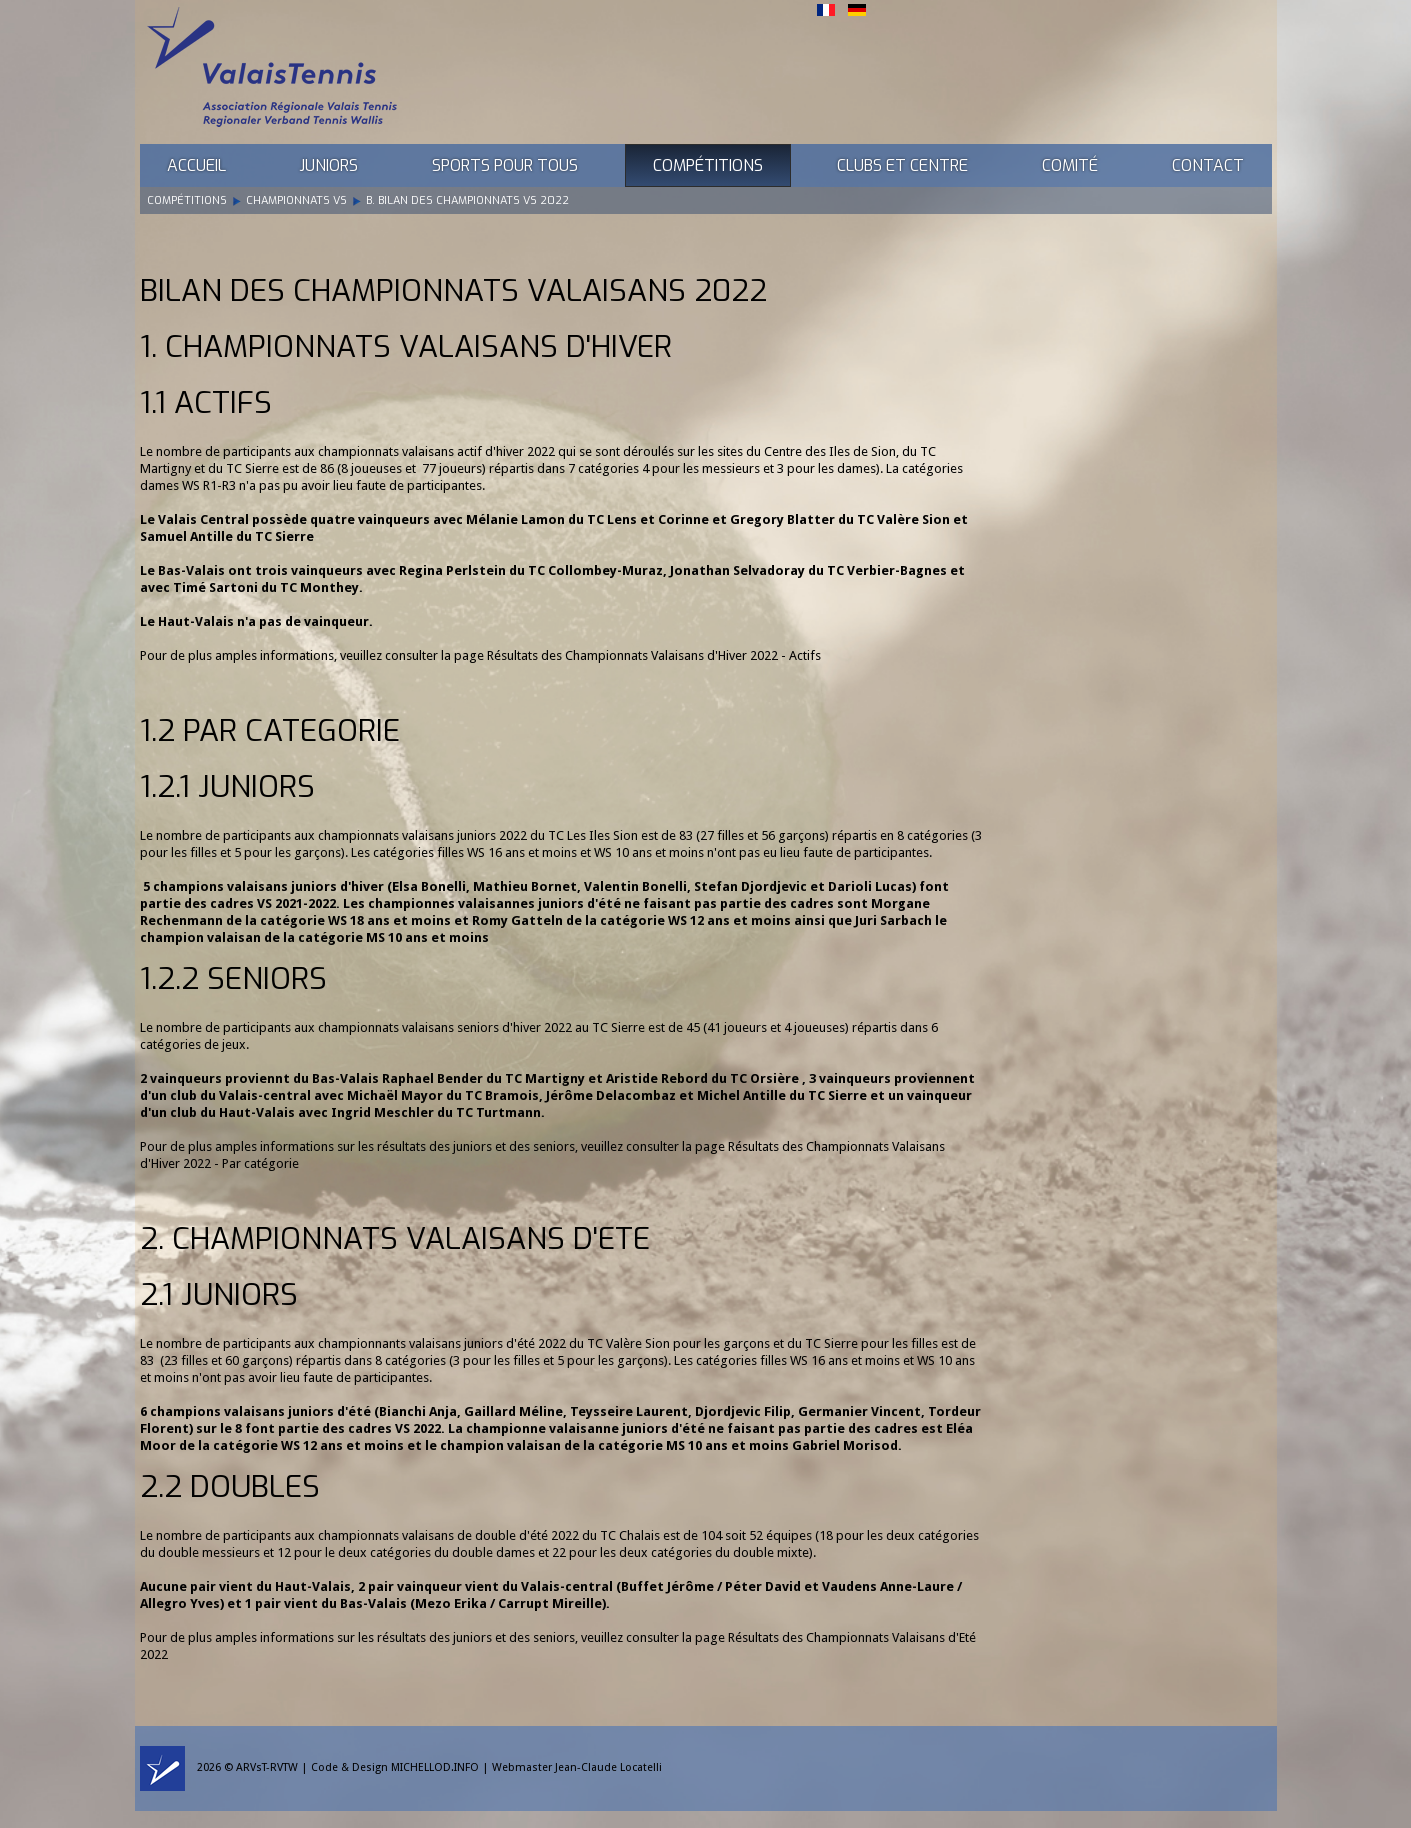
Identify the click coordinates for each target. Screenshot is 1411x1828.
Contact (1208, 165)
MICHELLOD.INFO (435, 1767)
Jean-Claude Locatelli (608, 1767)
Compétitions (708, 165)
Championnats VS (296, 200)
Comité (1070, 165)
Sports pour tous (505, 165)
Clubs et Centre (902, 165)
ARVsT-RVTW (267, 1767)
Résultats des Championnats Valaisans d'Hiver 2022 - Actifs (654, 655)
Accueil (196, 165)
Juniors (328, 165)
